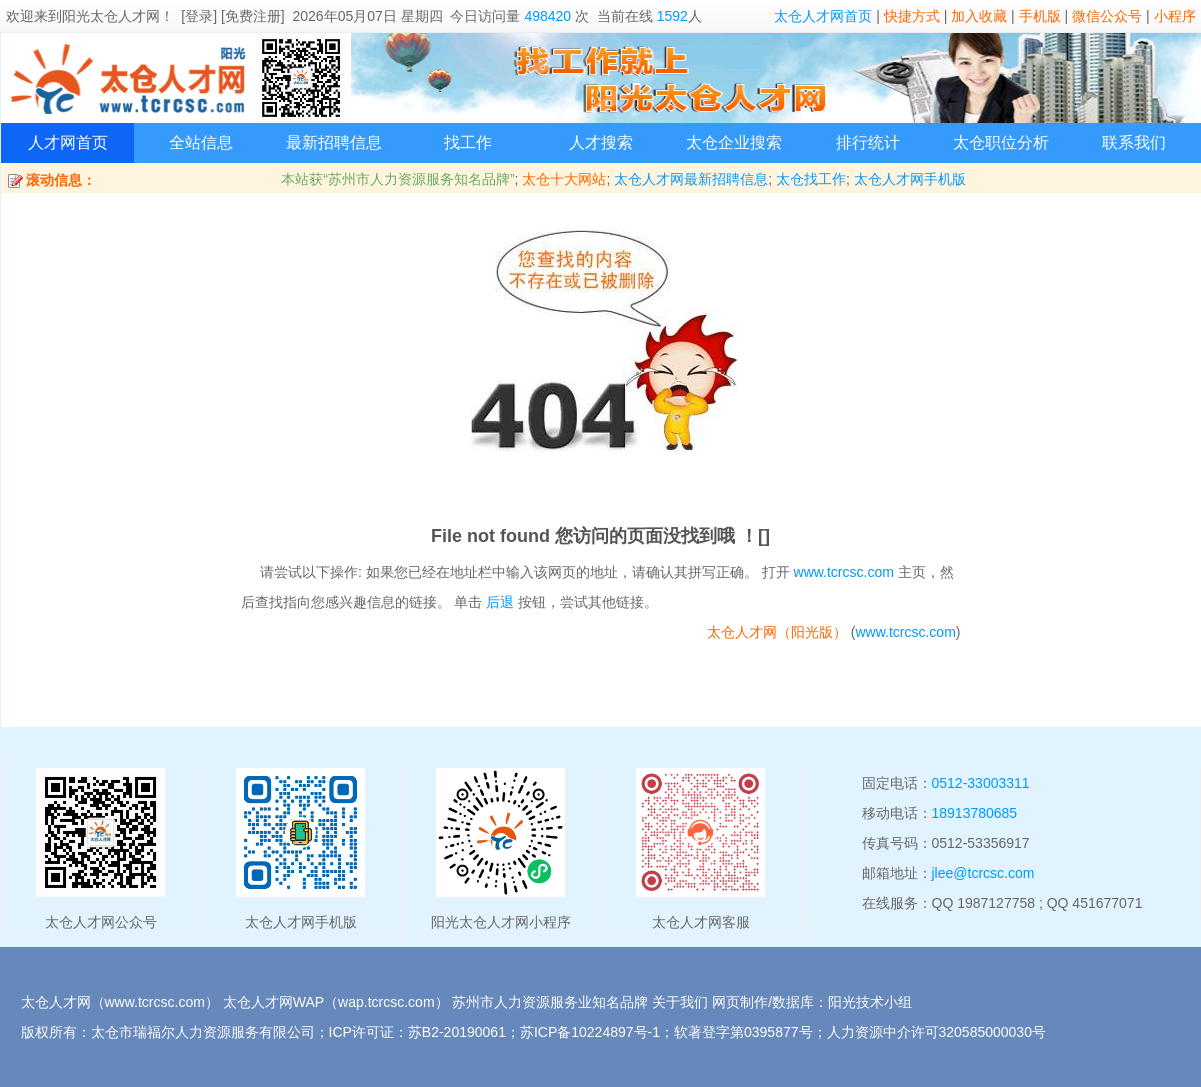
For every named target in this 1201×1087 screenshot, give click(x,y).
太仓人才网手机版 (910, 179)
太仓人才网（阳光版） (777, 632)
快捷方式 (912, 16)
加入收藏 (979, 16)
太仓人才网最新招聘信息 (691, 179)
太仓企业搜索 (734, 142)
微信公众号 (1107, 16)
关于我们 (680, 1002)
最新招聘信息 (334, 142)
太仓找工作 (811, 179)
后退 (500, 602)
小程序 (1175, 16)
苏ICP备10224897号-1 (590, 1032)
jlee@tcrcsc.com (983, 873)
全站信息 (201, 142)
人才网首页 (68, 142)
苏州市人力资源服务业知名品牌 (550, 1002)
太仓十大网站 (564, 179)
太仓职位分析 (1001, 142)
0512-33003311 (981, 783)
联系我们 (1134, 142)
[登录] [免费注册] (232, 16)
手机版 (1040, 16)
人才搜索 (601, 142)
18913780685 (975, 813)
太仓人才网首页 (823, 16)
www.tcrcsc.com (844, 572)
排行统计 (868, 142)
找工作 (468, 142)
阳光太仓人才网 (111, 16)
